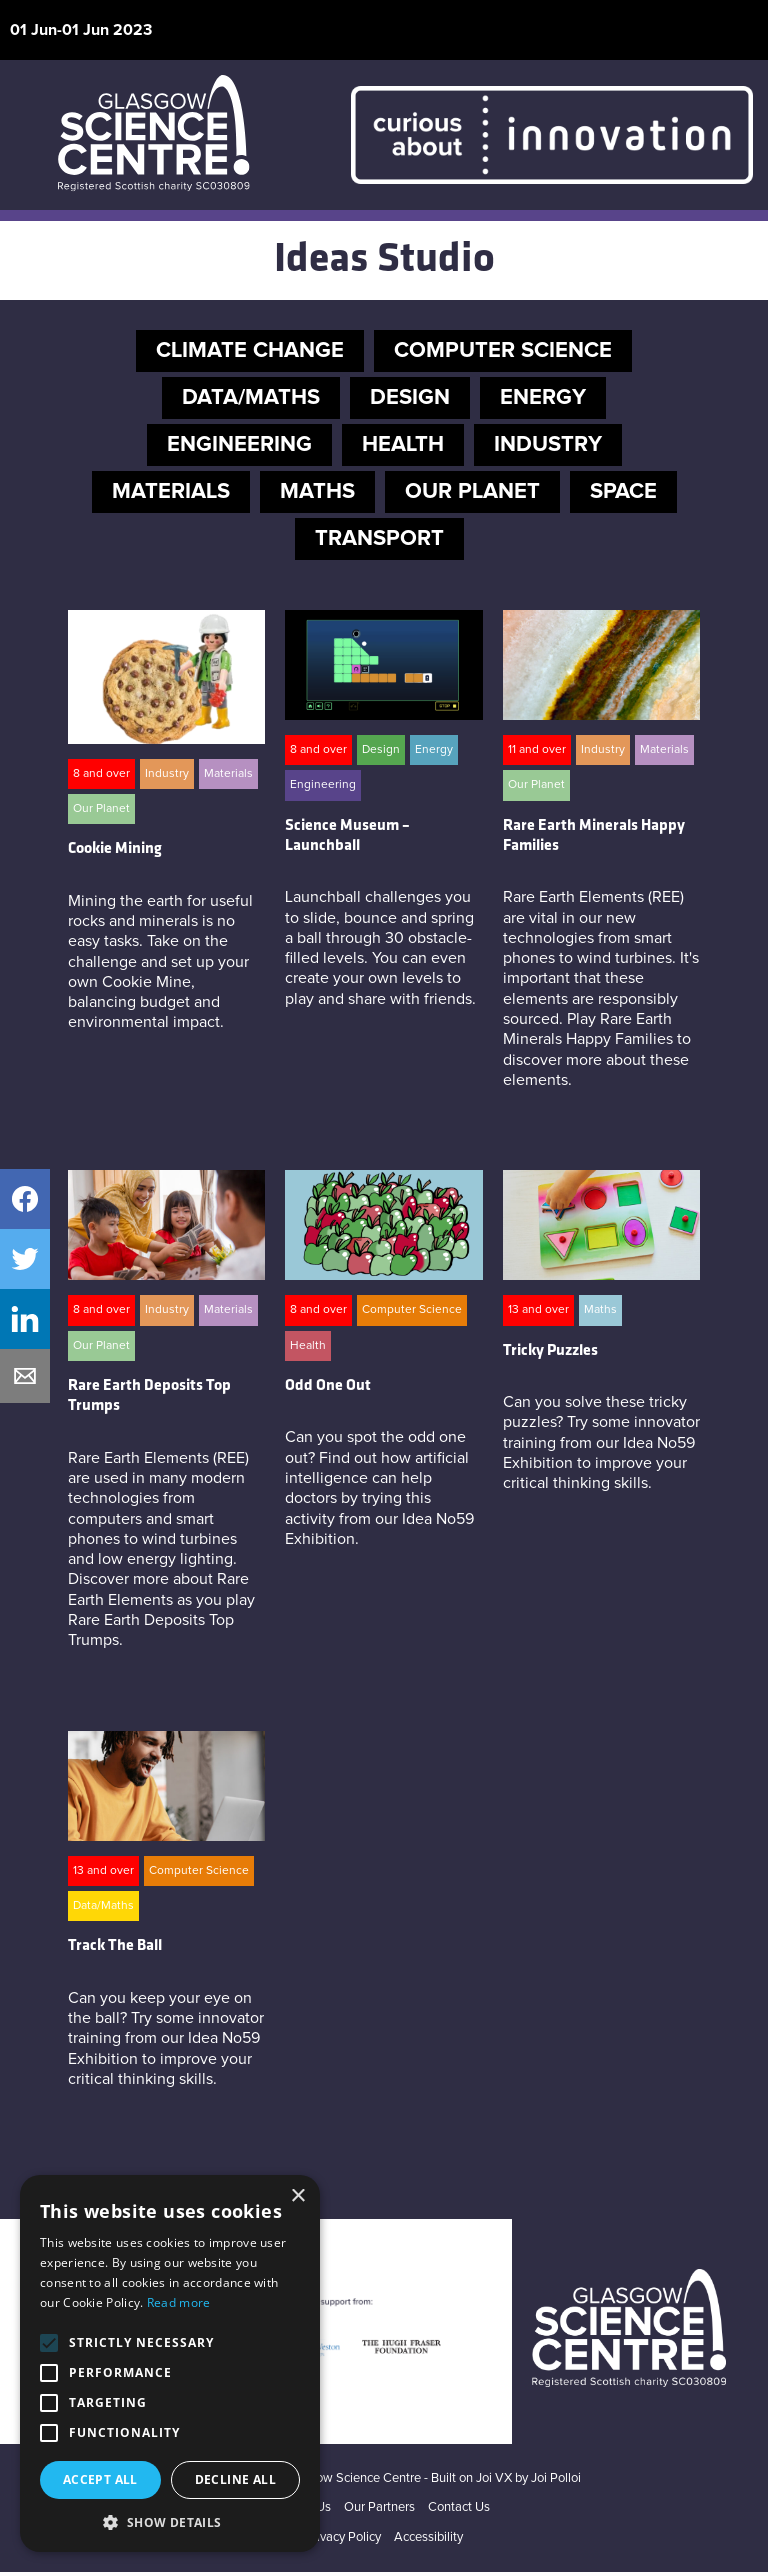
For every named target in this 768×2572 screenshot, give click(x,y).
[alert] (170, 2363)
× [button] (297, 2196)
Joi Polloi (556, 2478)
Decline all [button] (235, 2479)
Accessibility (428, 2537)
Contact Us (459, 2507)
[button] (170, 2522)
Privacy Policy (343, 2537)
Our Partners (379, 2507)
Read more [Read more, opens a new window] (179, 2302)
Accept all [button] (100, 2479)
